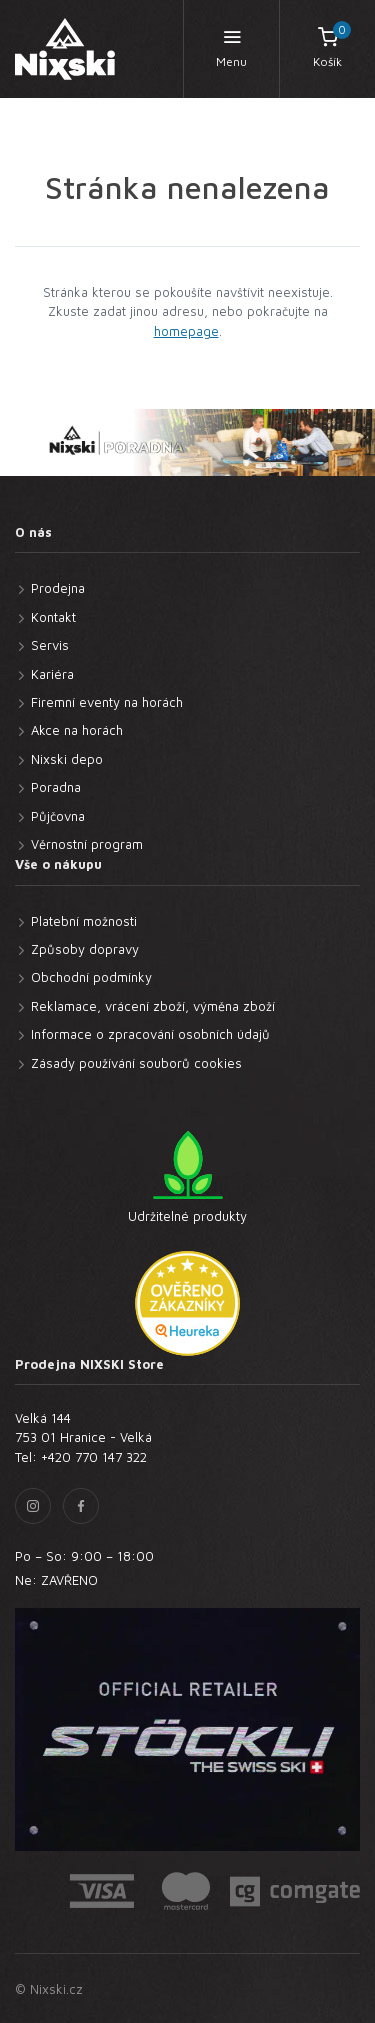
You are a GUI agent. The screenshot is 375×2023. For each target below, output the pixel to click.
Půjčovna (58, 816)
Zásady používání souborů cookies (136, 1063)
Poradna (56, 787)
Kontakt (53, 617)
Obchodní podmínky (91, 977)
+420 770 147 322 (94, 1457)
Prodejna (58, 588)
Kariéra (52, 674)
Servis (50, 645)
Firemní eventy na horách (107, 702)
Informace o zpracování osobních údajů (150, 1034)
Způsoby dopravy (85, 949)
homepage (186, 331)
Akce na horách (77, 730)
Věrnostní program (87, 844)
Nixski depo (67, 759)
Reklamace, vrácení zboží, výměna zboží (153, 1006)
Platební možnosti (84, 921)
